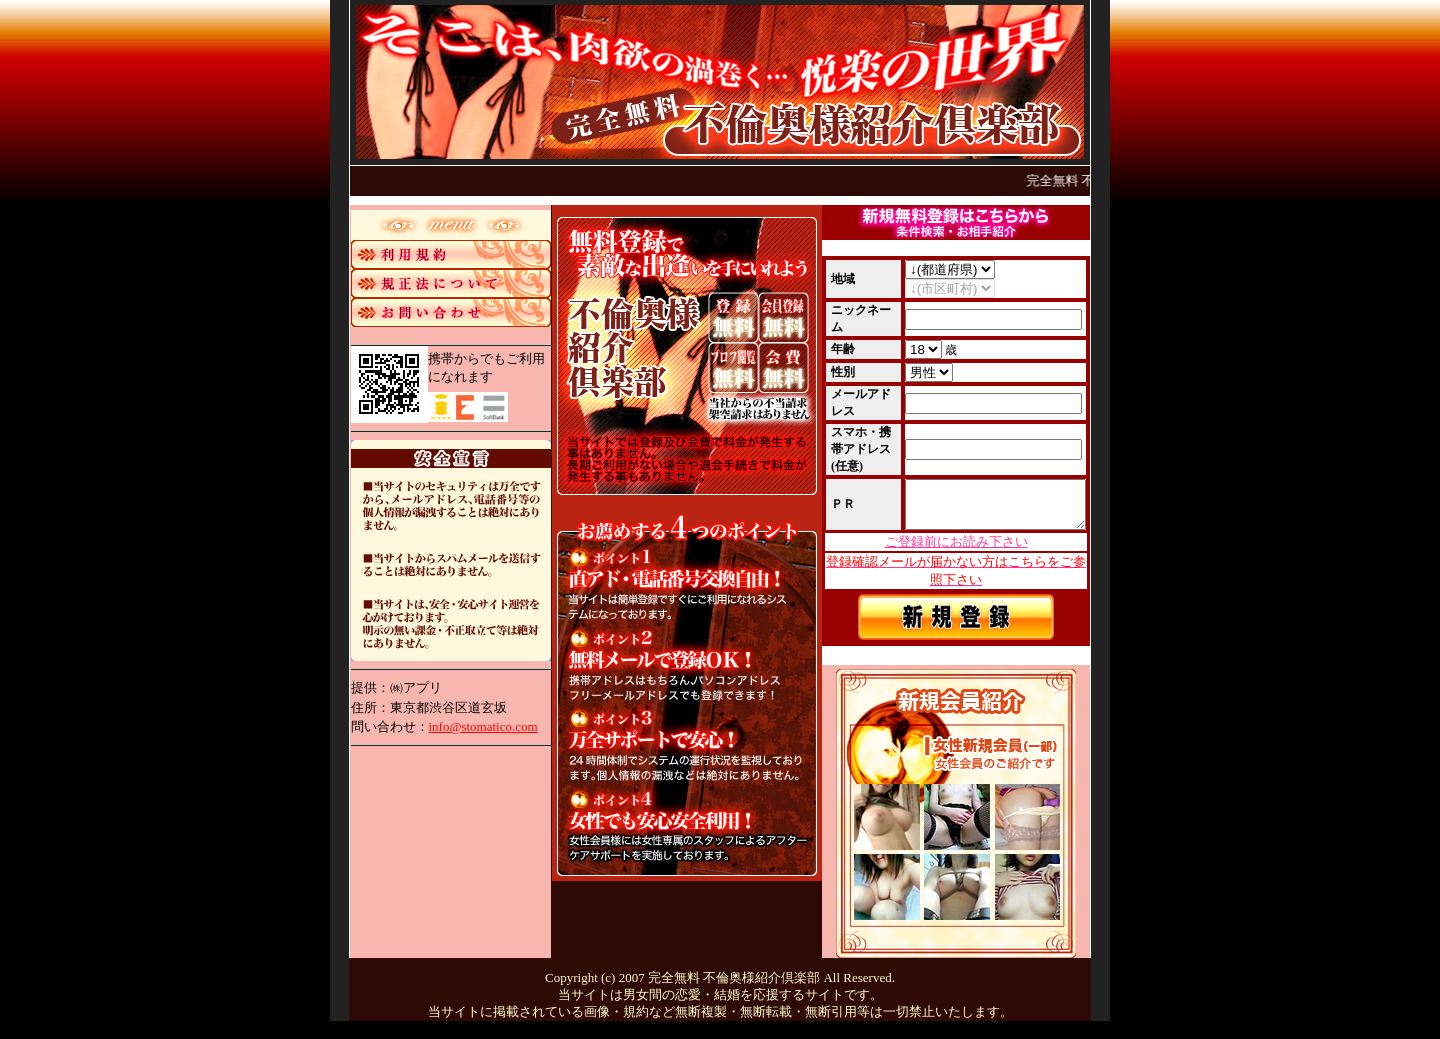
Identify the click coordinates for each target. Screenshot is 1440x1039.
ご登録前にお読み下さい (956, 548)
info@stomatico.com (483, 726)
